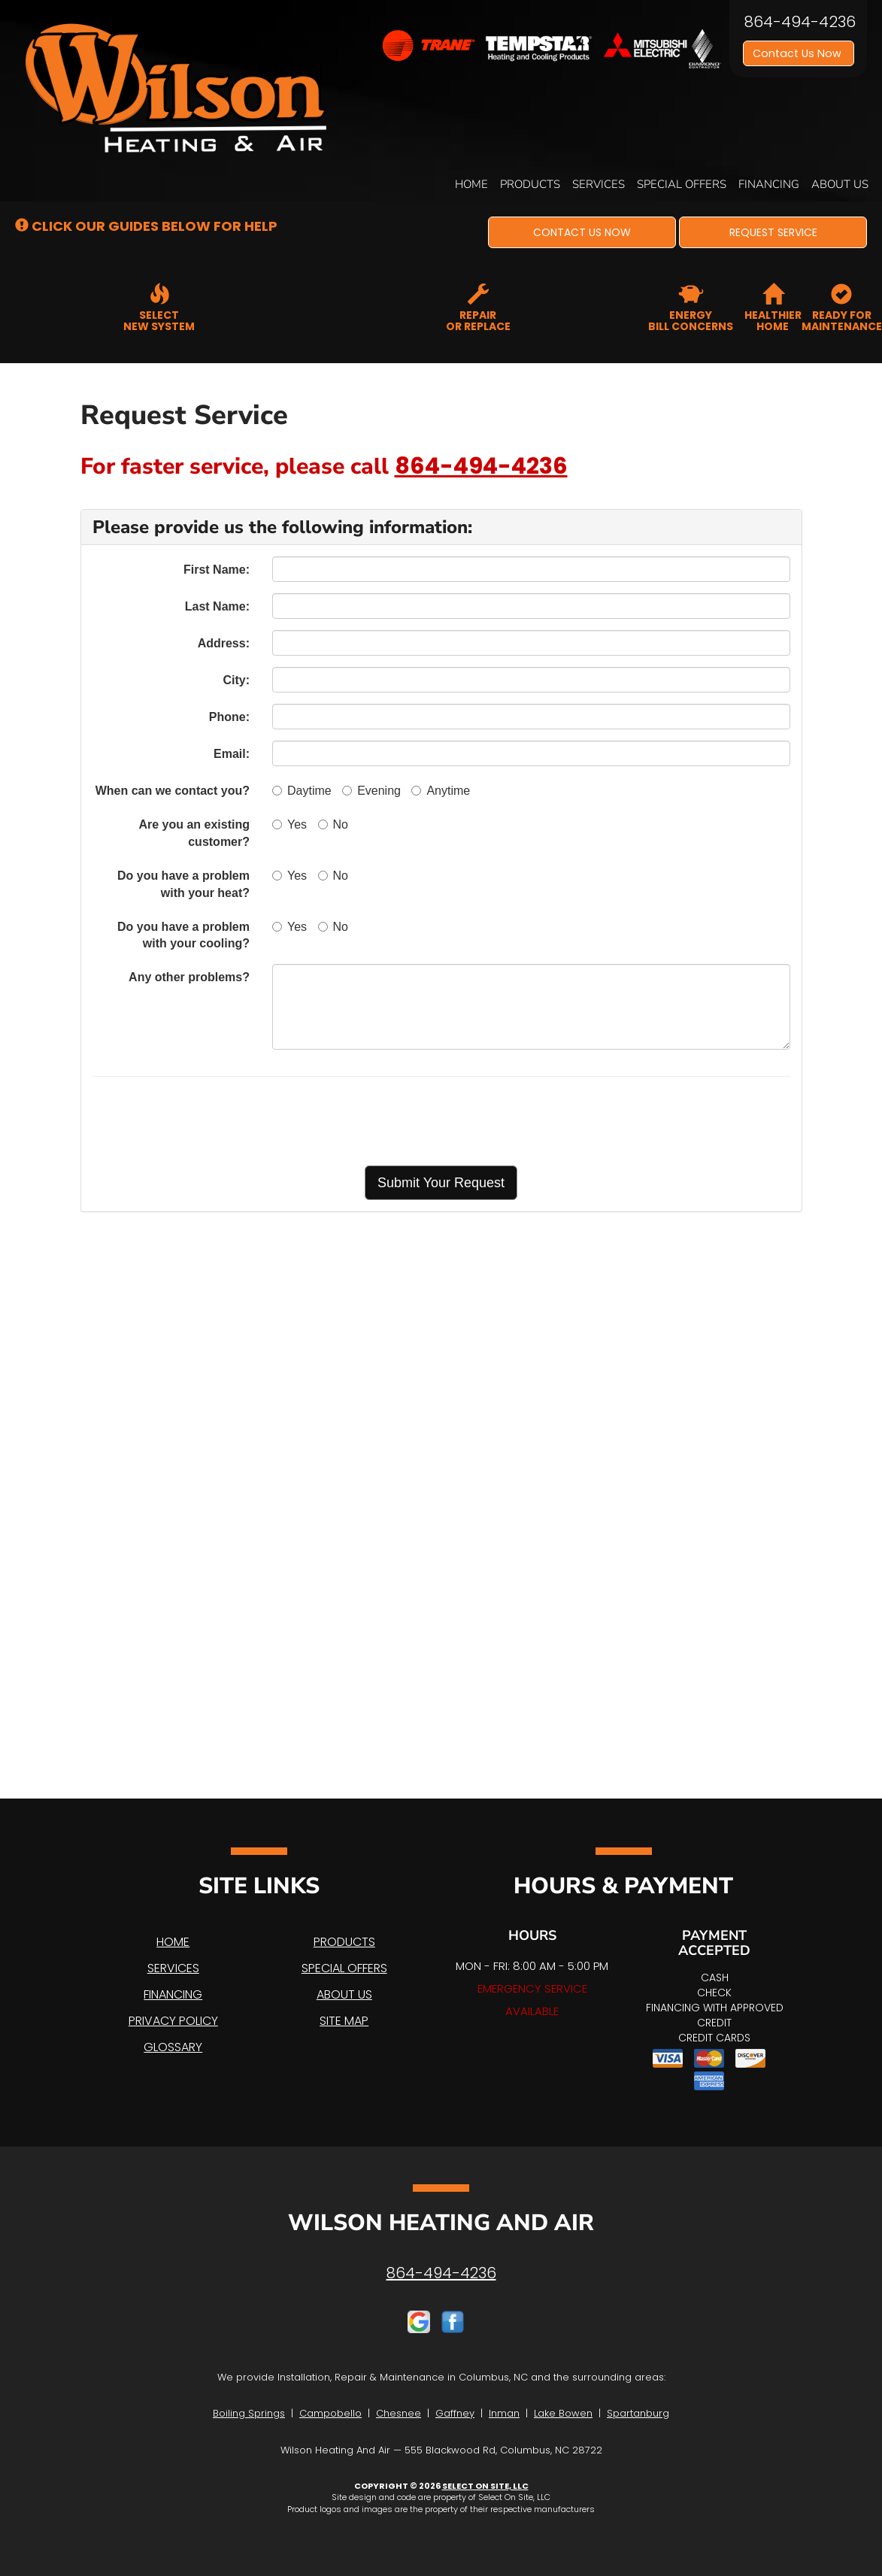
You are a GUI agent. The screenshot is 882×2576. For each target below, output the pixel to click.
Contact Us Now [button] (798, 53)
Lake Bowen (563, 2413)
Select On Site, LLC (485, 2486)
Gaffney (454, 2413)
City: (236, 680)
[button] (582, 232)
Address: (224, 643)
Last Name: (217, 606)
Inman (504, 2413)
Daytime (302, 790)
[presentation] (494, 1121)
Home (471, 184)
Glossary (173, 2047)
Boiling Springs (249, 2413)
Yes (289, 824)
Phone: (229, 717)
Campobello (330, 2413)
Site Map (344, 2020)
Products (530, 184)
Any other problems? (189, 977)
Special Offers (681, 184)
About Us (839, 184)
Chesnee (398, 2413)
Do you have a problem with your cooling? (183, 935)
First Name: (216, 569)
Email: (232, 753)
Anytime (440, 790)
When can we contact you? (172, 790)
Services (598, 184)
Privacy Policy (173, 2020)
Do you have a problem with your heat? (183, 884)
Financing (768, 184)
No (333, 824)
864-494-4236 (481, 466)
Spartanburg (638, 2413)
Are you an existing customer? (194, 833)
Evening (371, 790)
